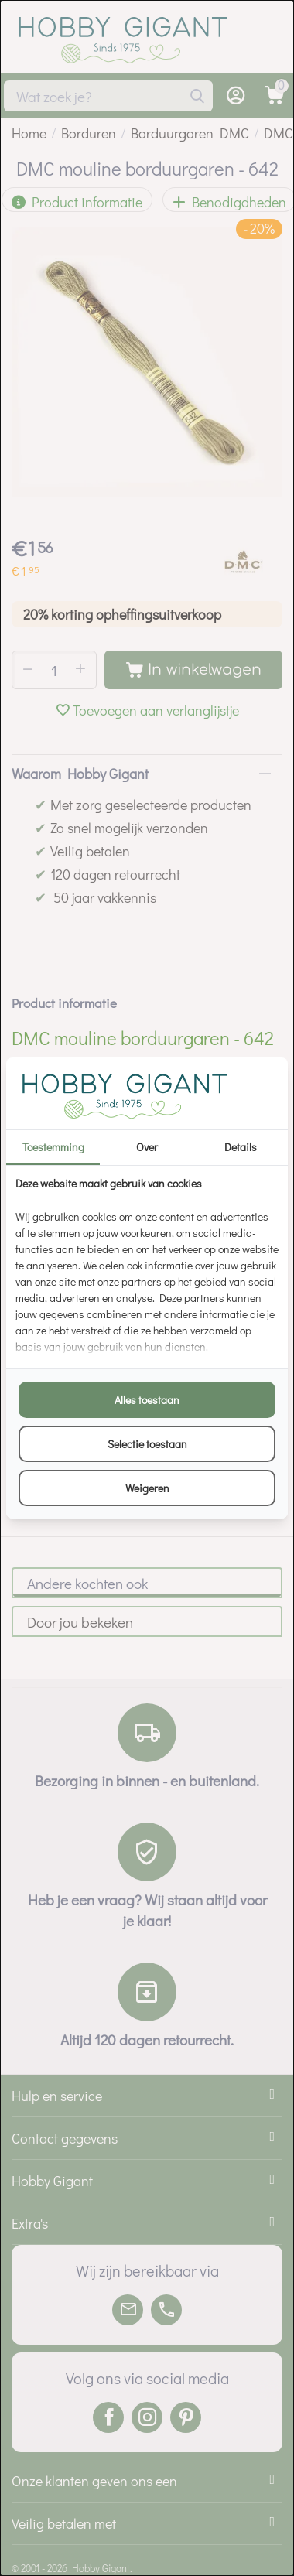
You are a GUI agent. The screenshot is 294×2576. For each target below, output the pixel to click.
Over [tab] (147, 1146)
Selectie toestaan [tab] (147, 1444)
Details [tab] (240, 1146)
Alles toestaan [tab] (147, 1399)
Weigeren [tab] (147, 1488)
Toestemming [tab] (53, 1146)
